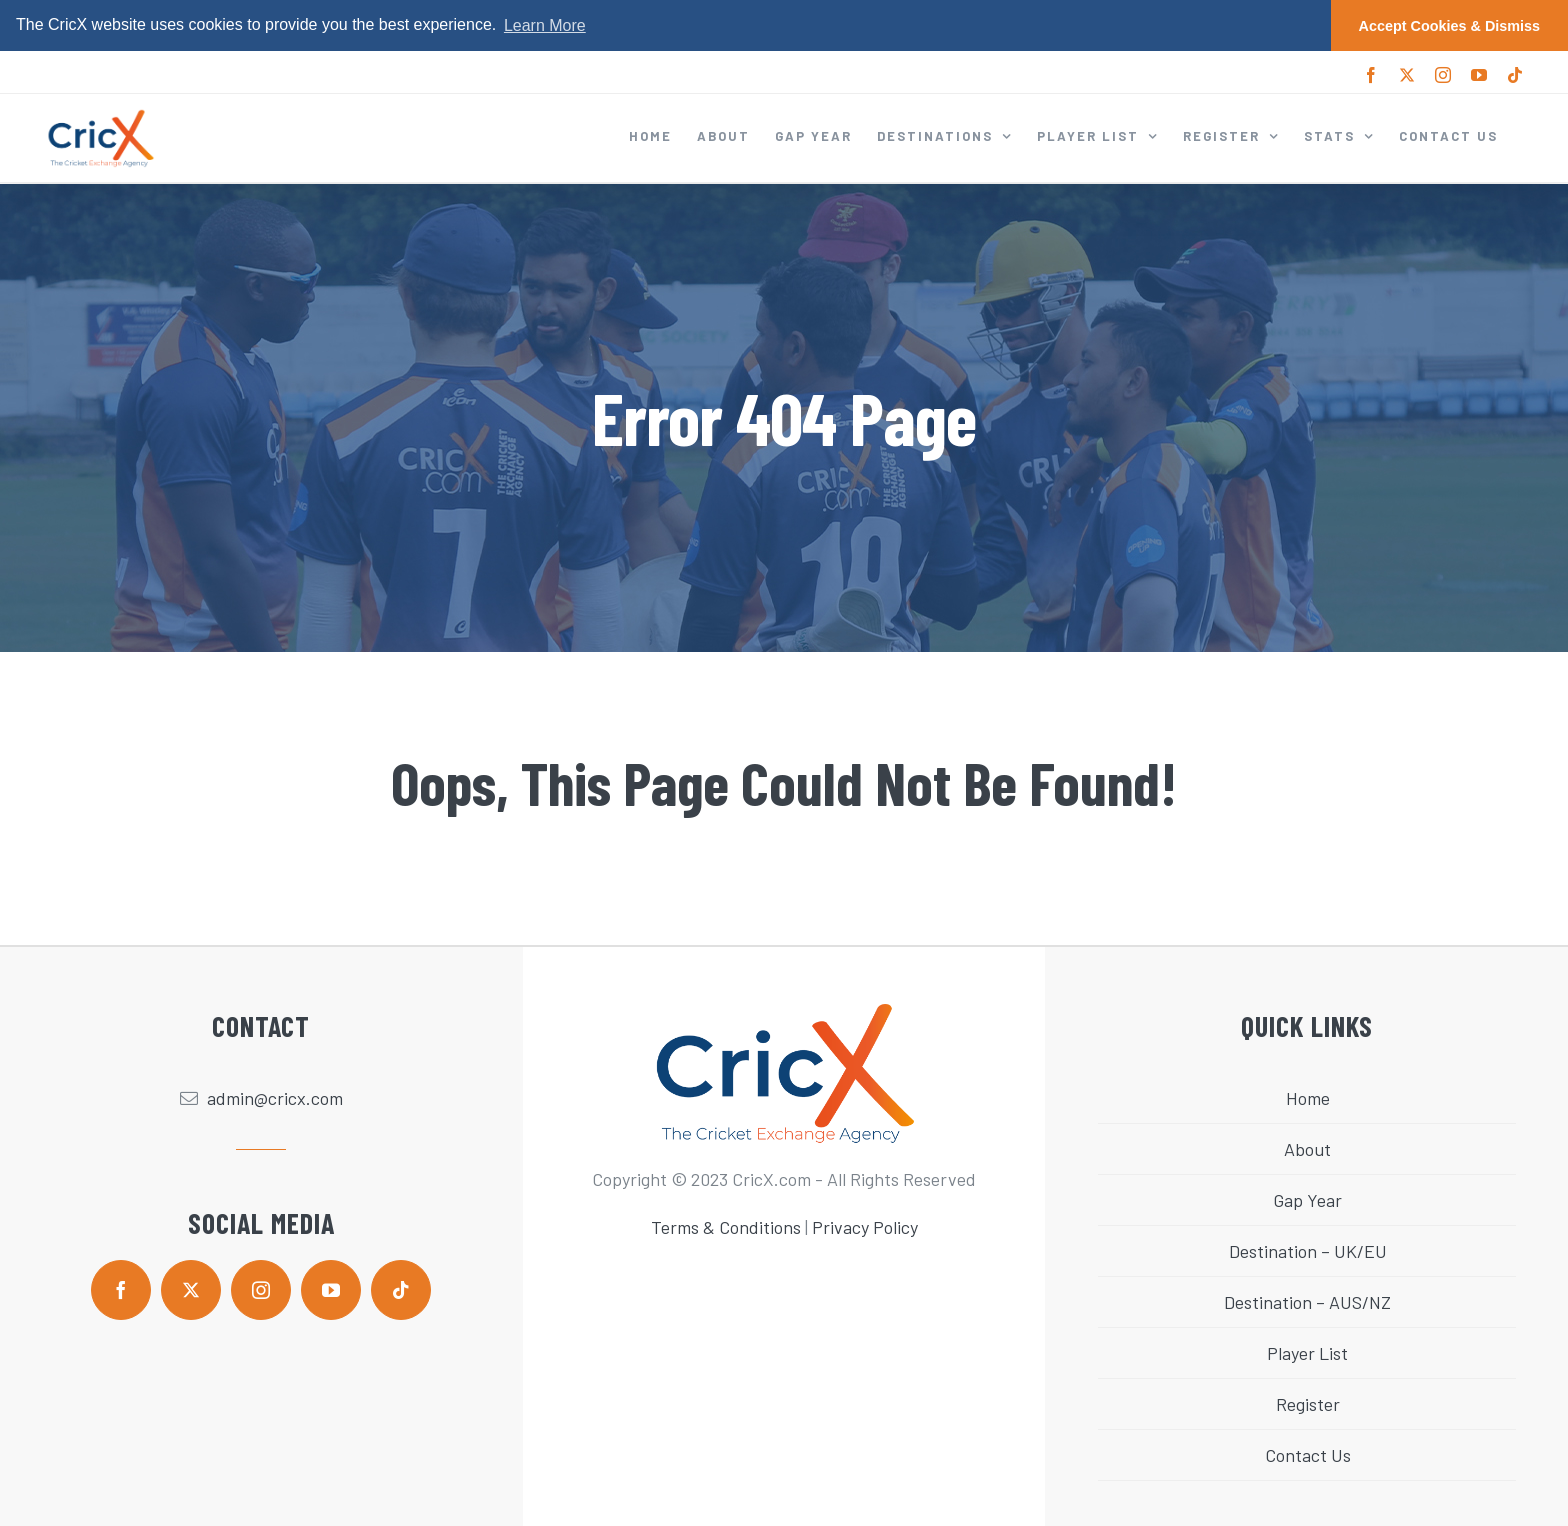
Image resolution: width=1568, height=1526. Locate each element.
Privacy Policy (865, 1227)
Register (1308, 1404)
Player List (1307, 1353)
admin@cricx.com (275, 1098)
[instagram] (261, 1290)
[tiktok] (401, 1290)
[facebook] (121, 1290)
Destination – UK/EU (1308, 1251)
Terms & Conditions (726, 1227)
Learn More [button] (545, 25)
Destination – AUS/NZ (1307, 1302)
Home (1308, 1098)
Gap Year (1307, 1200)
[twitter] (191, 1290)
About (1307, 1149)
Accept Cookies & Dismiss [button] (1450, 26)
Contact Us (1308, 1455)
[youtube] (331, 1290)
